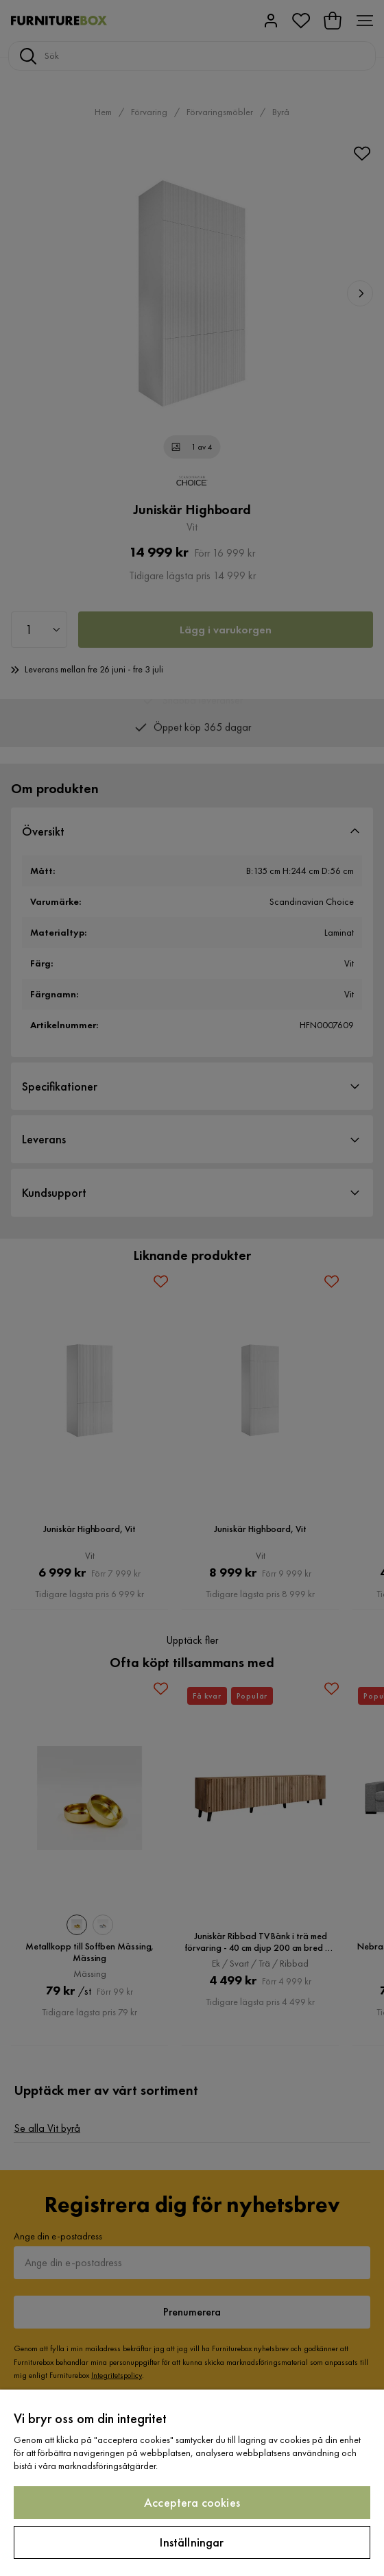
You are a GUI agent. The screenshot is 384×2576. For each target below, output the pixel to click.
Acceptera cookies (192, 2502)
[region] (192, 2483)
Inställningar (192, 2542)
